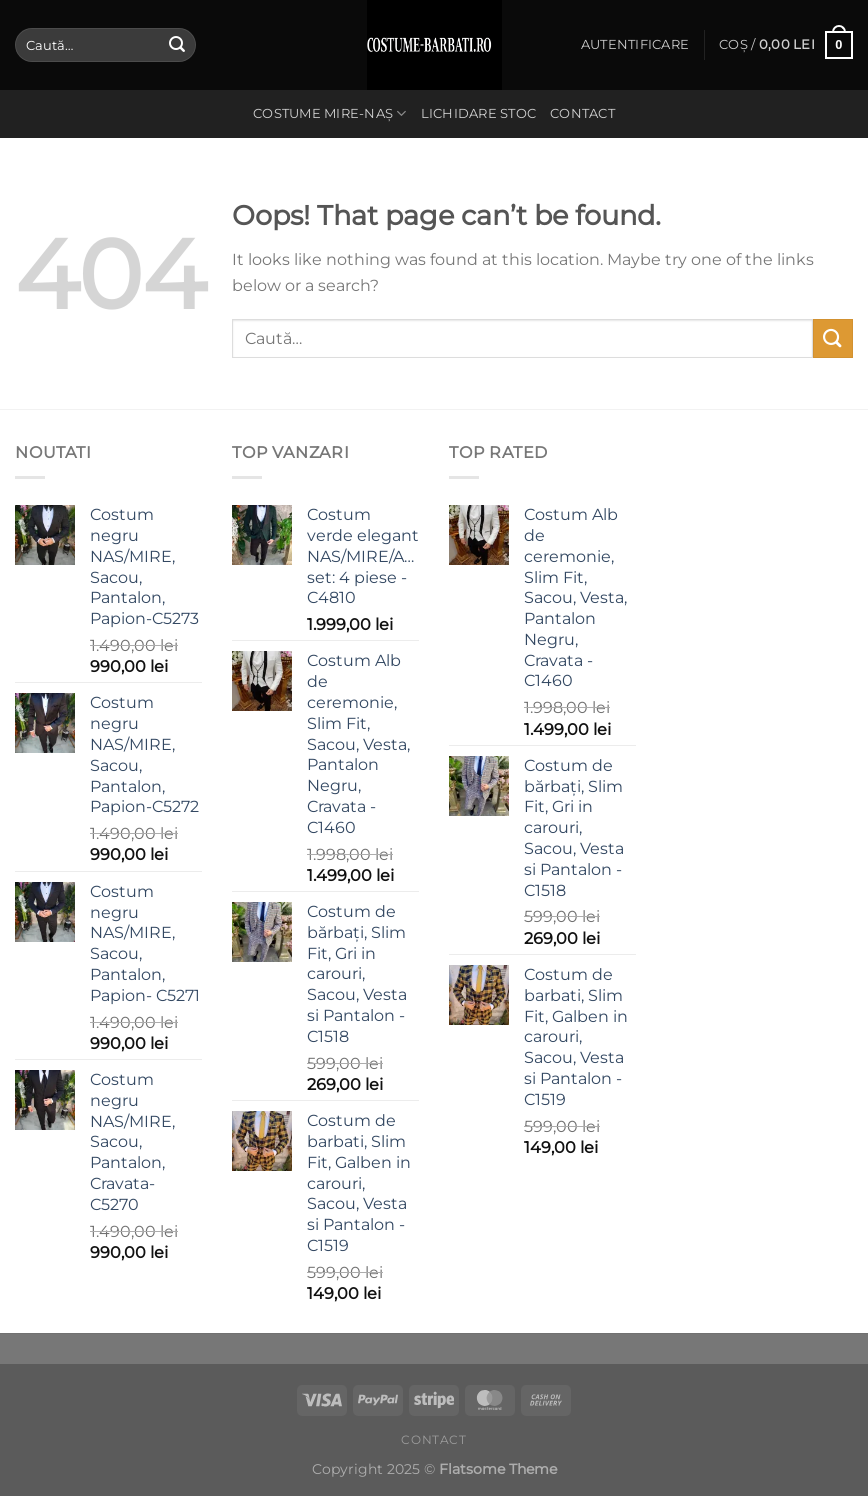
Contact (582, 113)
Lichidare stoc (479, 113)
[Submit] (177, 45)
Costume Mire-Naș (330, 113)
